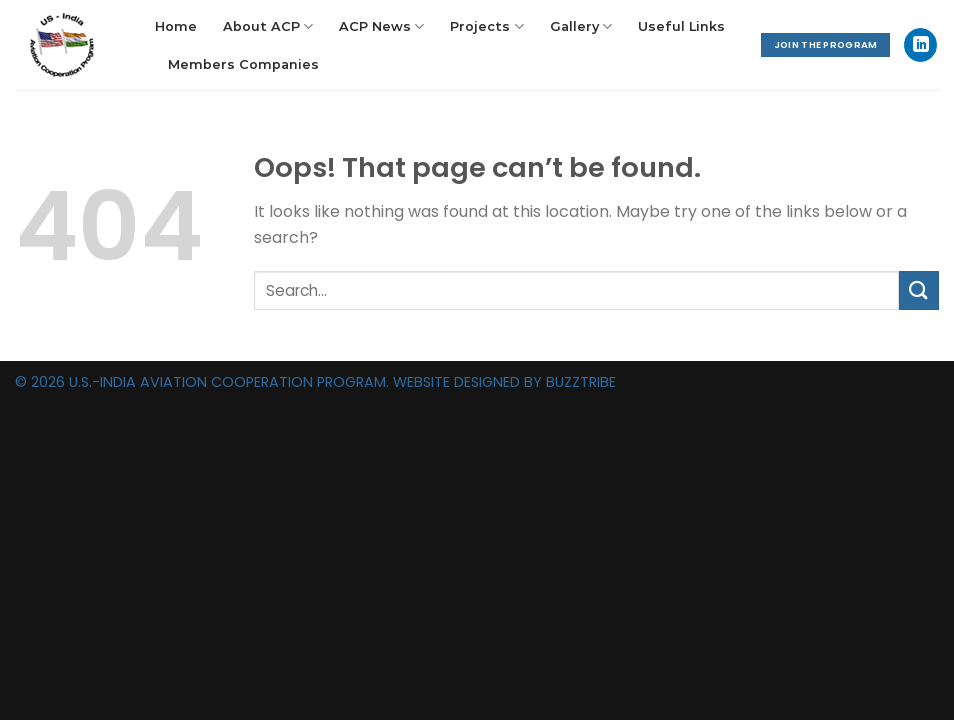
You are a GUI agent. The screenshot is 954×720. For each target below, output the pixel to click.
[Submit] (919, 290)
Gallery (581, 26)
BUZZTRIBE (581, 382)
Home (176, 26)
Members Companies (243, 64)
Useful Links (681, 26)
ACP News (381, 26)
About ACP (268, 26)
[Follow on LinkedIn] (920, 45)
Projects (486, 26)
